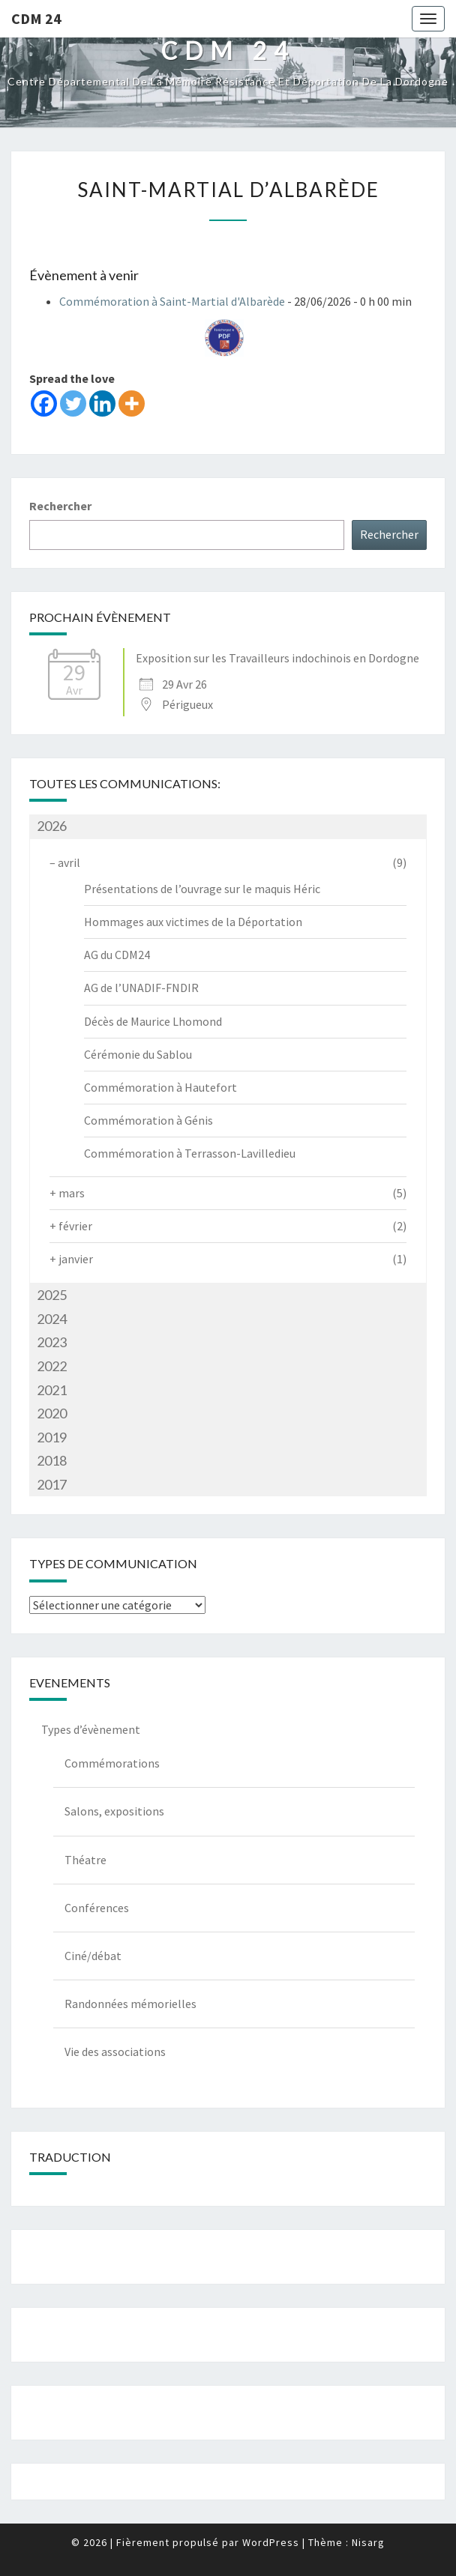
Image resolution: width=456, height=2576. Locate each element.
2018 (52, 1460)
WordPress (270, 2542)
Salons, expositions (114, 1810)
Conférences (96, 1907)
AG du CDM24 (117, 954)
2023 (52, 1342)
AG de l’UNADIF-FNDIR (141, 987)
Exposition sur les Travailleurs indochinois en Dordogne (277, 657)
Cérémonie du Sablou (138, 1054)
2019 (52, 1437)
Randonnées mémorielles (130, 2003)
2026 (52, 825)
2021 (52, 1390)
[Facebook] (44, 403)
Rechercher (60, 505)
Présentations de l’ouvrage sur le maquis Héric (202, 888)
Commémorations (112, 1763)
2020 (52, 1413)
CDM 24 (36, 18)
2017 (52, 1484)
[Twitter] (73, 403)
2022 (52, 1366)
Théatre (85, 1859)
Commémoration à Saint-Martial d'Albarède (172, 301)
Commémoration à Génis (148, 1120)
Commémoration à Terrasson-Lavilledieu (190, 1153)
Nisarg (368, 2542)
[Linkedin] (102, 403)
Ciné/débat (93, 1955)
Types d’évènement (90, 1729)
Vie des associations (115, 2051)
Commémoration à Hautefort (160, 1087)
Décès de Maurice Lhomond (153, 1021)
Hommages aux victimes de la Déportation (193, 921)
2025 (52, 1295)
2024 (52, 1318)
